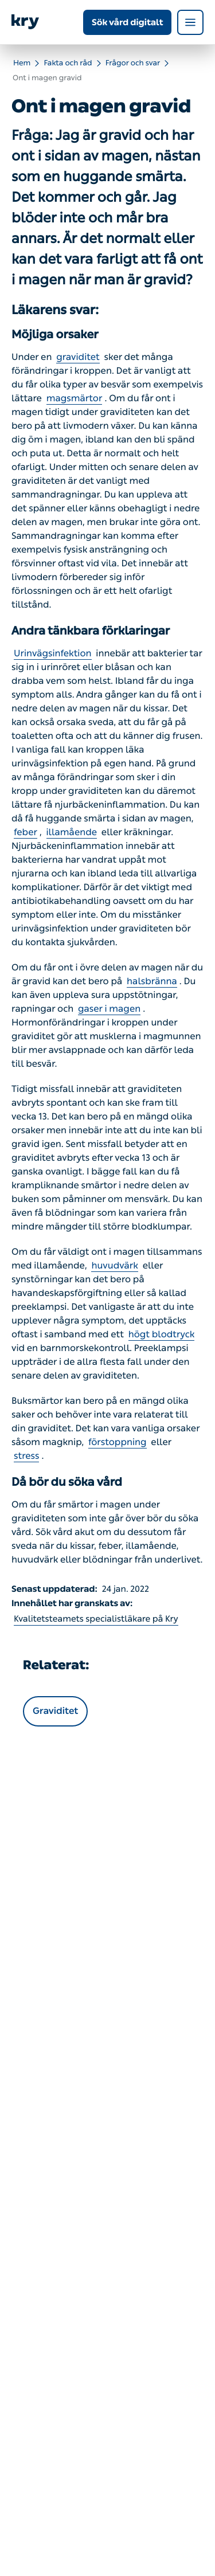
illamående (71, 832)
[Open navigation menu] (190, 22)
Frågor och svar (133, 63)
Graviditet (55, 1711)
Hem (21, 63)
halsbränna (152, 981)
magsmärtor (74, 398)
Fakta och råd (68, 63)
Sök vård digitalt (127, 22)
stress (26, 1456)
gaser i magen (109, 1009)
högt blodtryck (161, 1334)
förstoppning (117, 1442)
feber (25, 832)
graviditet (78, 357)
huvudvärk (114, 1265)
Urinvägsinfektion (53, 653)
